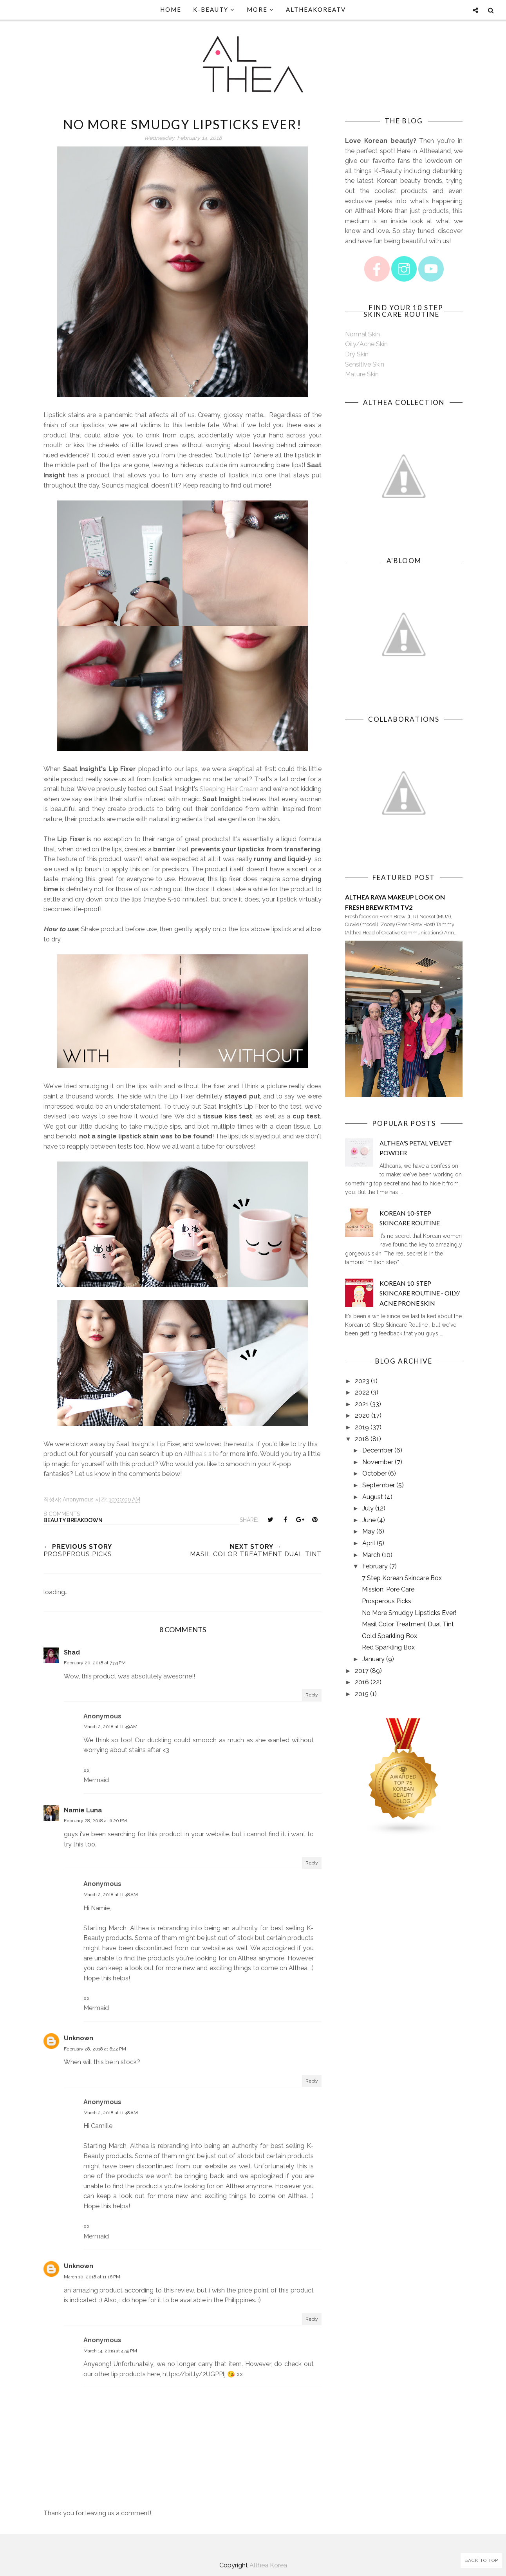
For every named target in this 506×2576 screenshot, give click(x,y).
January (373, 1659)
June (369, 1520)
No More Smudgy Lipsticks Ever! (409, 1613)
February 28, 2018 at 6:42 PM (95, 2049)
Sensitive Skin (364, 364)
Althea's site (201, 1454)
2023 (362, 1381)
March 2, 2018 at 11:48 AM (110, 1894)
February (375, 1566)
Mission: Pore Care (388, 1589)
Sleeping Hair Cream (229, 789)
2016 (362, 1682)
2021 (362, 1404)
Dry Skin (357, 354)
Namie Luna (83, 1810)
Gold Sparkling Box (389, 1636)
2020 (362, 1415)
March (371, 1555)
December (377, 1450)
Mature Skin (362, 374)
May (368, 1531)
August (372, 1497)
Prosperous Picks (386, 1601)
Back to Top (481, 2560)
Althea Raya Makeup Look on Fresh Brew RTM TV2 (395, 902)
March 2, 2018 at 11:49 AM (110, 1726)
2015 (362, 1694)
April (368, 1543)
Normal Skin (362, 334)
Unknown (78, 2038)
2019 (362, 1427)
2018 (362, 1439)
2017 (362, 1671)
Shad (72, 1652)
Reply (311, 1695)
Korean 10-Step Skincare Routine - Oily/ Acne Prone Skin (420, 1293)
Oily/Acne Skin (366, 344)
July (368, 1508)
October (374, 1473)
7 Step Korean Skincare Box (402, 1578)
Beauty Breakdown (73, 1520)
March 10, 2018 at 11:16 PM (92, 2277)
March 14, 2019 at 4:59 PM (110, 2351)
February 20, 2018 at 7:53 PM (95, 1663)
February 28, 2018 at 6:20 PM (95, 1820)
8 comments (61, 1514)
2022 (362, 1392)
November (377, 1462)
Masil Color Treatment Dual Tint (408, 1624)
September (378, 1485)
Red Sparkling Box (388, 1647)
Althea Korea (268, 2565)
